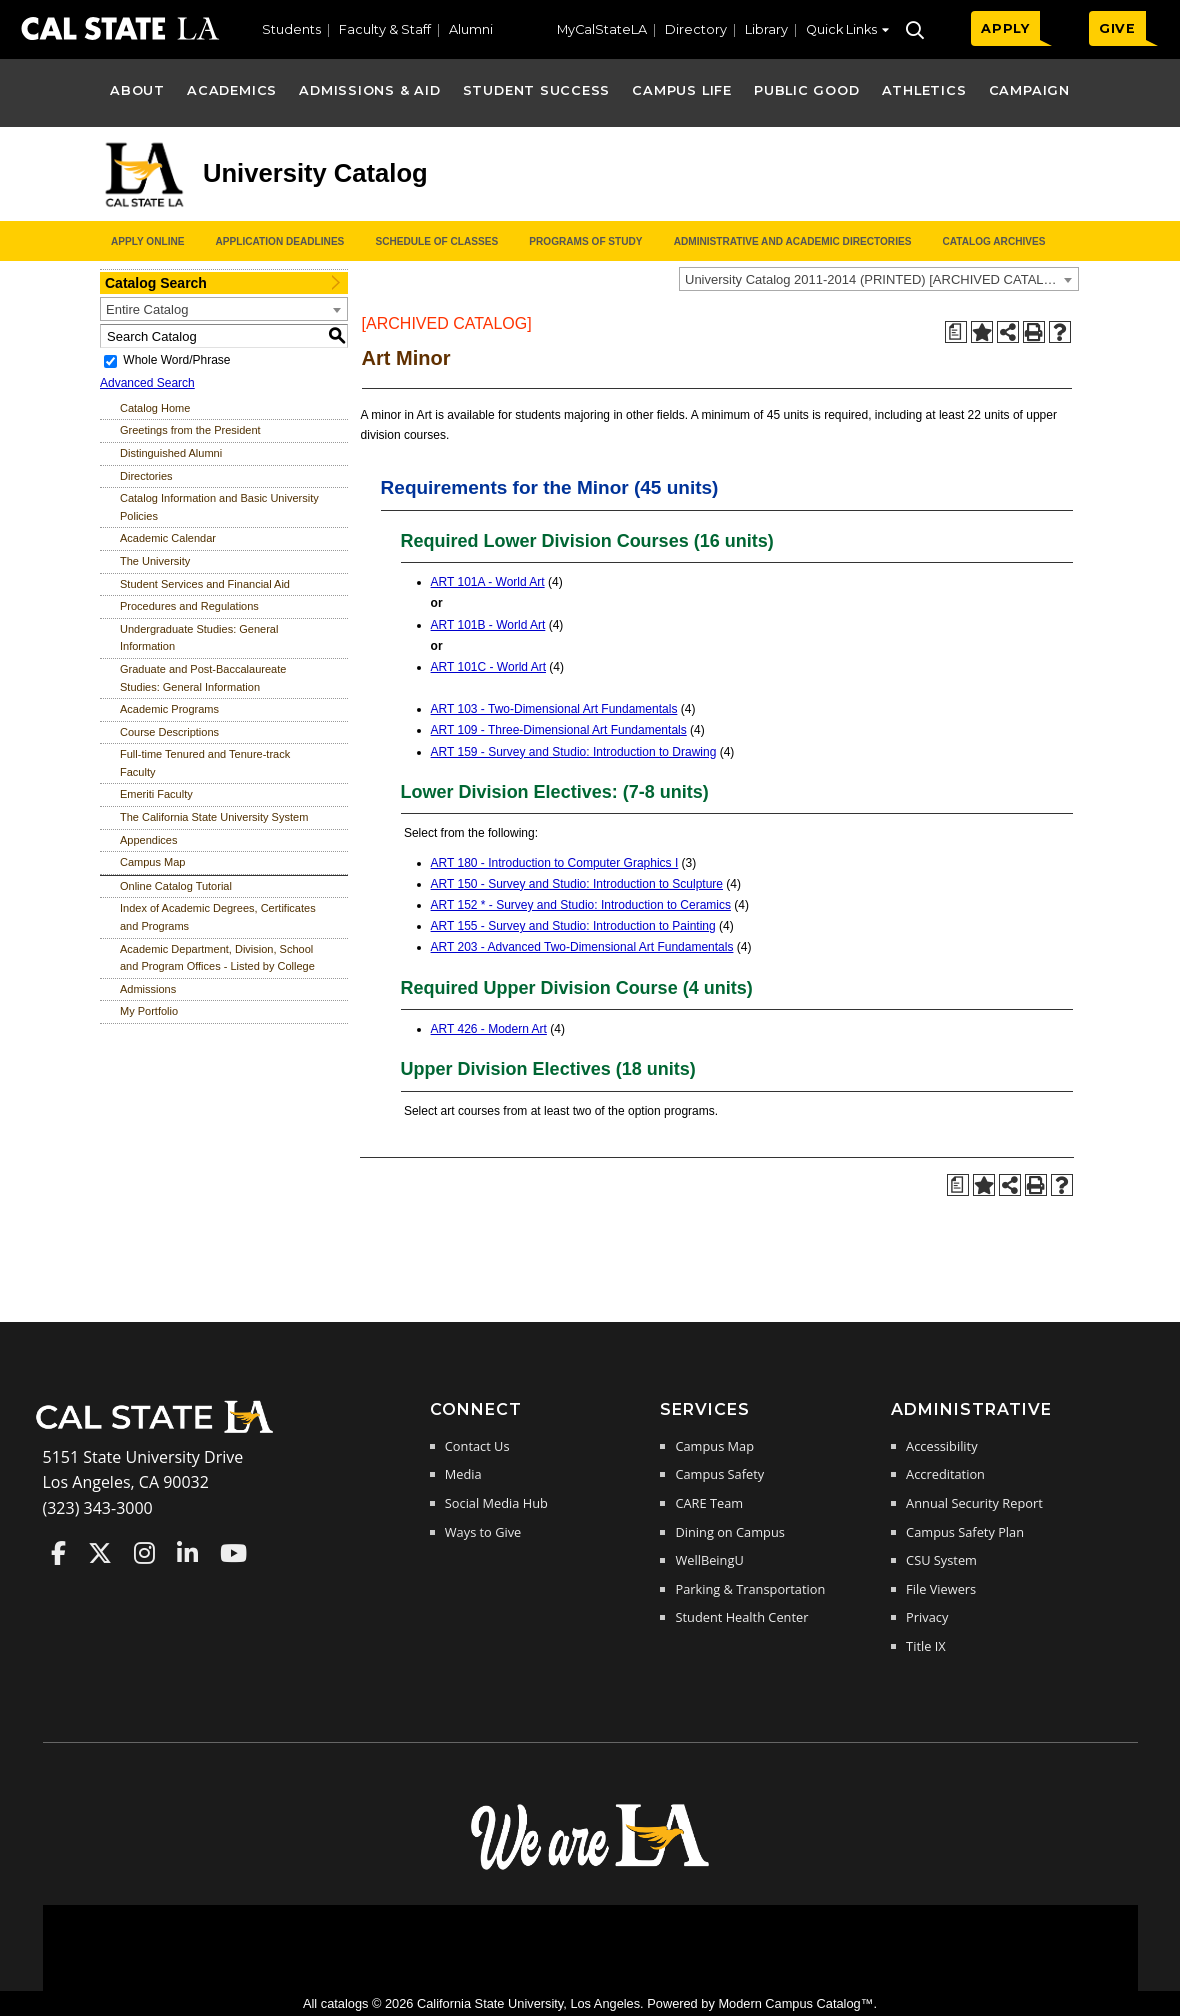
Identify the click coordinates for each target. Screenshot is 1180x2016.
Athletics (924, 90)
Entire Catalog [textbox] (147, 309)
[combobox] (879, 279)
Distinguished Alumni (171, 453)
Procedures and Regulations (189, 606)
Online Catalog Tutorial (176, 886)
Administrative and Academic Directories (793, 241)
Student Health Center (741, 1617)
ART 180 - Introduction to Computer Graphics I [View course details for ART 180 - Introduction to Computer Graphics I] (555, 863)
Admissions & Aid (369, 90)
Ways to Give (483, 1532)
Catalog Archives (993, 241)
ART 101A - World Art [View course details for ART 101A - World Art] (488, 582)
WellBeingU (709, 1560)
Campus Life (681, 90)
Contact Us (477, 1446)
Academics (232, 90)
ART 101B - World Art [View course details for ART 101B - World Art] (488, 625)
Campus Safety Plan (965, 1532)
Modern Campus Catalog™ (795, 2003)
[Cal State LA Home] (161, 1431)
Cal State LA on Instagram (144, 1553)
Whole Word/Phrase (176, 360)
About (137, 90)
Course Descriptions (169, 732)
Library (766, 29)
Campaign (1029, 90)
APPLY (1005, 28)
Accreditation (945, 1474)
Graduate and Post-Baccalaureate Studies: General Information (203, 678)
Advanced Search (147, 383)
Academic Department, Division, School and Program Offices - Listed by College (217, 958)
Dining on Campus (729, 1532)
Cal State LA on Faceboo (58, 1553)
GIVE (1117, 28)
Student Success (537, 90)
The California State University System (214, 817)
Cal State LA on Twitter (100, 1553)
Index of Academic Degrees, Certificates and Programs (218, 917)
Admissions (148, 989)
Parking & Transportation (750, 1589)
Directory (696, 29)
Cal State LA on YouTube (233, 1553)
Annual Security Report (974, 1503)
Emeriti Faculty (156, 794)
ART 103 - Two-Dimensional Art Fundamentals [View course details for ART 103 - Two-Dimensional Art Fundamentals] (554, 709)
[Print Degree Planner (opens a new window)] (956, 332)
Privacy (927, 1617)
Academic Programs (169, 709)
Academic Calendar (168, 538)
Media (463, 1474)
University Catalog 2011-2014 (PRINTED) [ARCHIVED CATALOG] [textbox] (876, 279)
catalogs (345, 2003)
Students (291, 29)
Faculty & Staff (385, 29)
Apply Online (147, 241)
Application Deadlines (280, 241)
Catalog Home (155, 408)
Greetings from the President (190, 430)
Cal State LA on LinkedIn (187, 1553)
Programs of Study (585, 241)
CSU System (941, 1560)
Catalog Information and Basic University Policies (219, 507)
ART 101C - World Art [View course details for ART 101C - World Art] (488, 667)
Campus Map (152, 862)
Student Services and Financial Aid (205, 584)
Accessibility (941, 1446)
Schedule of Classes (436, 241)
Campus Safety (719, 1474)
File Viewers (941, 1589)
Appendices (149, 840)
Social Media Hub (496, 1503)
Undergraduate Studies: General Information (199, 638)
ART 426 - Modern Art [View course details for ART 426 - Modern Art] (489, 1029)
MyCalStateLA (602, 29)
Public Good (806, 90)
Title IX (926, 1646)
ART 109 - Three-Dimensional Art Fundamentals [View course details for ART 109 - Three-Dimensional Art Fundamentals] (559, 730)
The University (155, 561)
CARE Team (709, 1503)
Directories (146, 476)
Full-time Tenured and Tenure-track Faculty (205, 763)
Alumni (471, 29)
